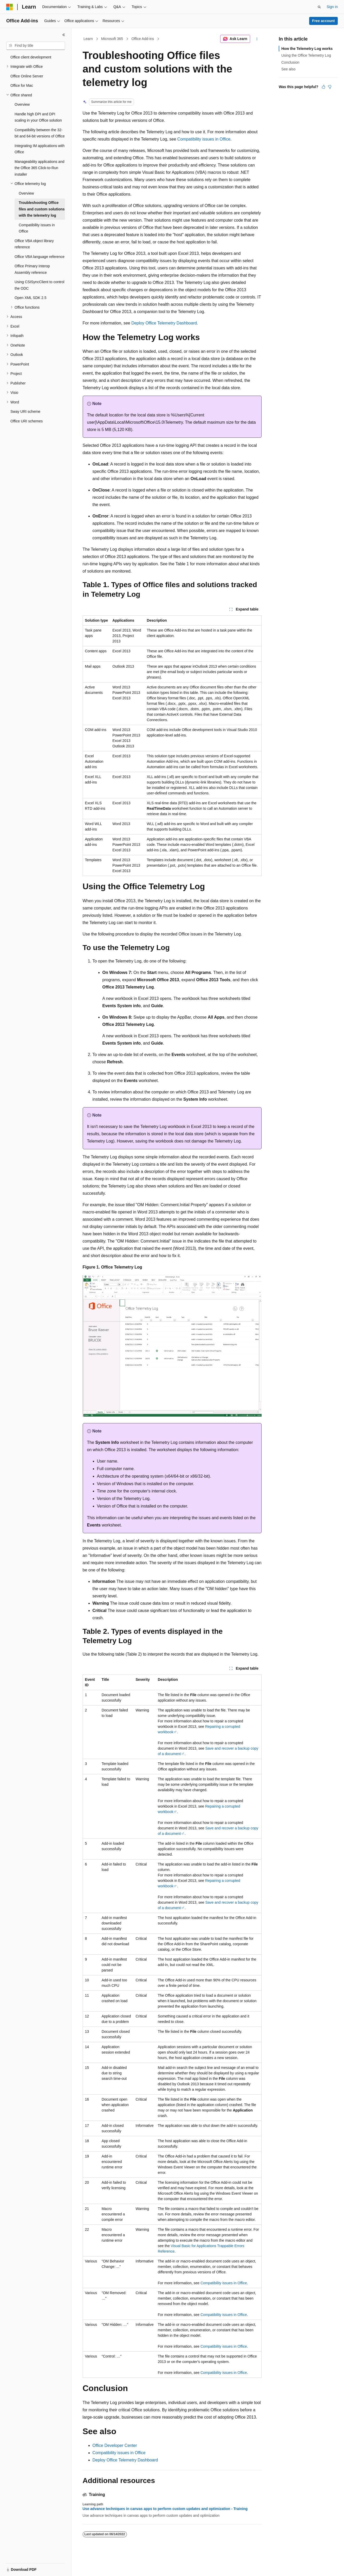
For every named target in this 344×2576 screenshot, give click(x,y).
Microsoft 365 (112, 39)
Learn (88, 39)
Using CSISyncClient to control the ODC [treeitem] (39, 285)
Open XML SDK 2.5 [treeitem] (30, 298)
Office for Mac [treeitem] (21, 85)
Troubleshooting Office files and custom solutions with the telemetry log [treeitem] (42, 209)
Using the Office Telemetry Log (306, 55)
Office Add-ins (142, 39)
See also (288, 69)
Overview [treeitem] (22, 104)
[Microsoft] (9, 7)
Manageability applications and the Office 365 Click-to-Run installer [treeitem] (39, 168)
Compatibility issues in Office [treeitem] (37, 228)
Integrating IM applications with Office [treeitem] (39, 149)
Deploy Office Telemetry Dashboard (164, 323)
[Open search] (319, 7)
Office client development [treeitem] (30, 57)
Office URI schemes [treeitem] (26, 421)
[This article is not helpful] (330, 87)
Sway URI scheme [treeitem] (25, 411)
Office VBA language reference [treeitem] (39, 257)
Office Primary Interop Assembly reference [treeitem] (32, 269)
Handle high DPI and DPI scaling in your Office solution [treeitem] (38, 117)
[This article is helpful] (323, 87)
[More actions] (256, 39)
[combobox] (35, 46)
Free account (323, 21)
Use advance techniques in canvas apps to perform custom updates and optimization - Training (165, 2509)
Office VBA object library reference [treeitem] (34, 244)
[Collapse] (63, 34)
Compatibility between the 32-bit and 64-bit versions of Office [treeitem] (40, 133)
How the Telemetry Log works (307, 49)
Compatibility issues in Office (203, 139)
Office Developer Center (115, 2445)
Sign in (332, 7)
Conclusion (290, 62)
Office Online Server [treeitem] (26, 76)
